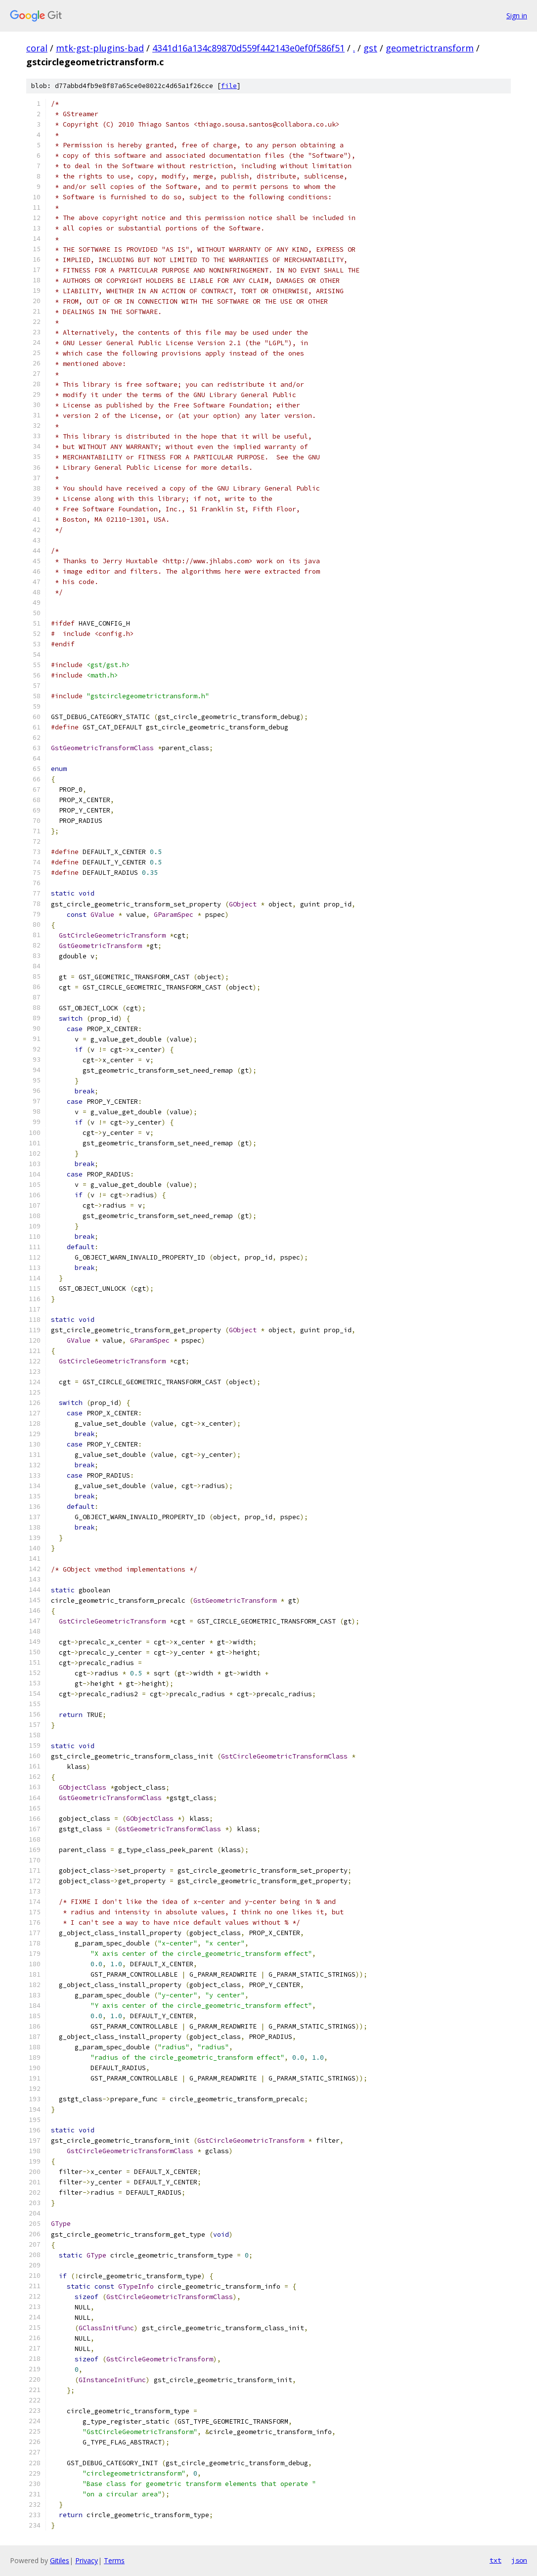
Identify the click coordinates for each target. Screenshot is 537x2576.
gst (370, 48)
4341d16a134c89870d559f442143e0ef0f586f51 (248, 48)
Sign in (516, 15)
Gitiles (59, 2560)
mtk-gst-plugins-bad (100, 48)
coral (36, 48)
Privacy (86, 2560)
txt (495, 2560)
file (229, 86)
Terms (114, 2560)
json (519, 2560)
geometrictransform (430, 48)
